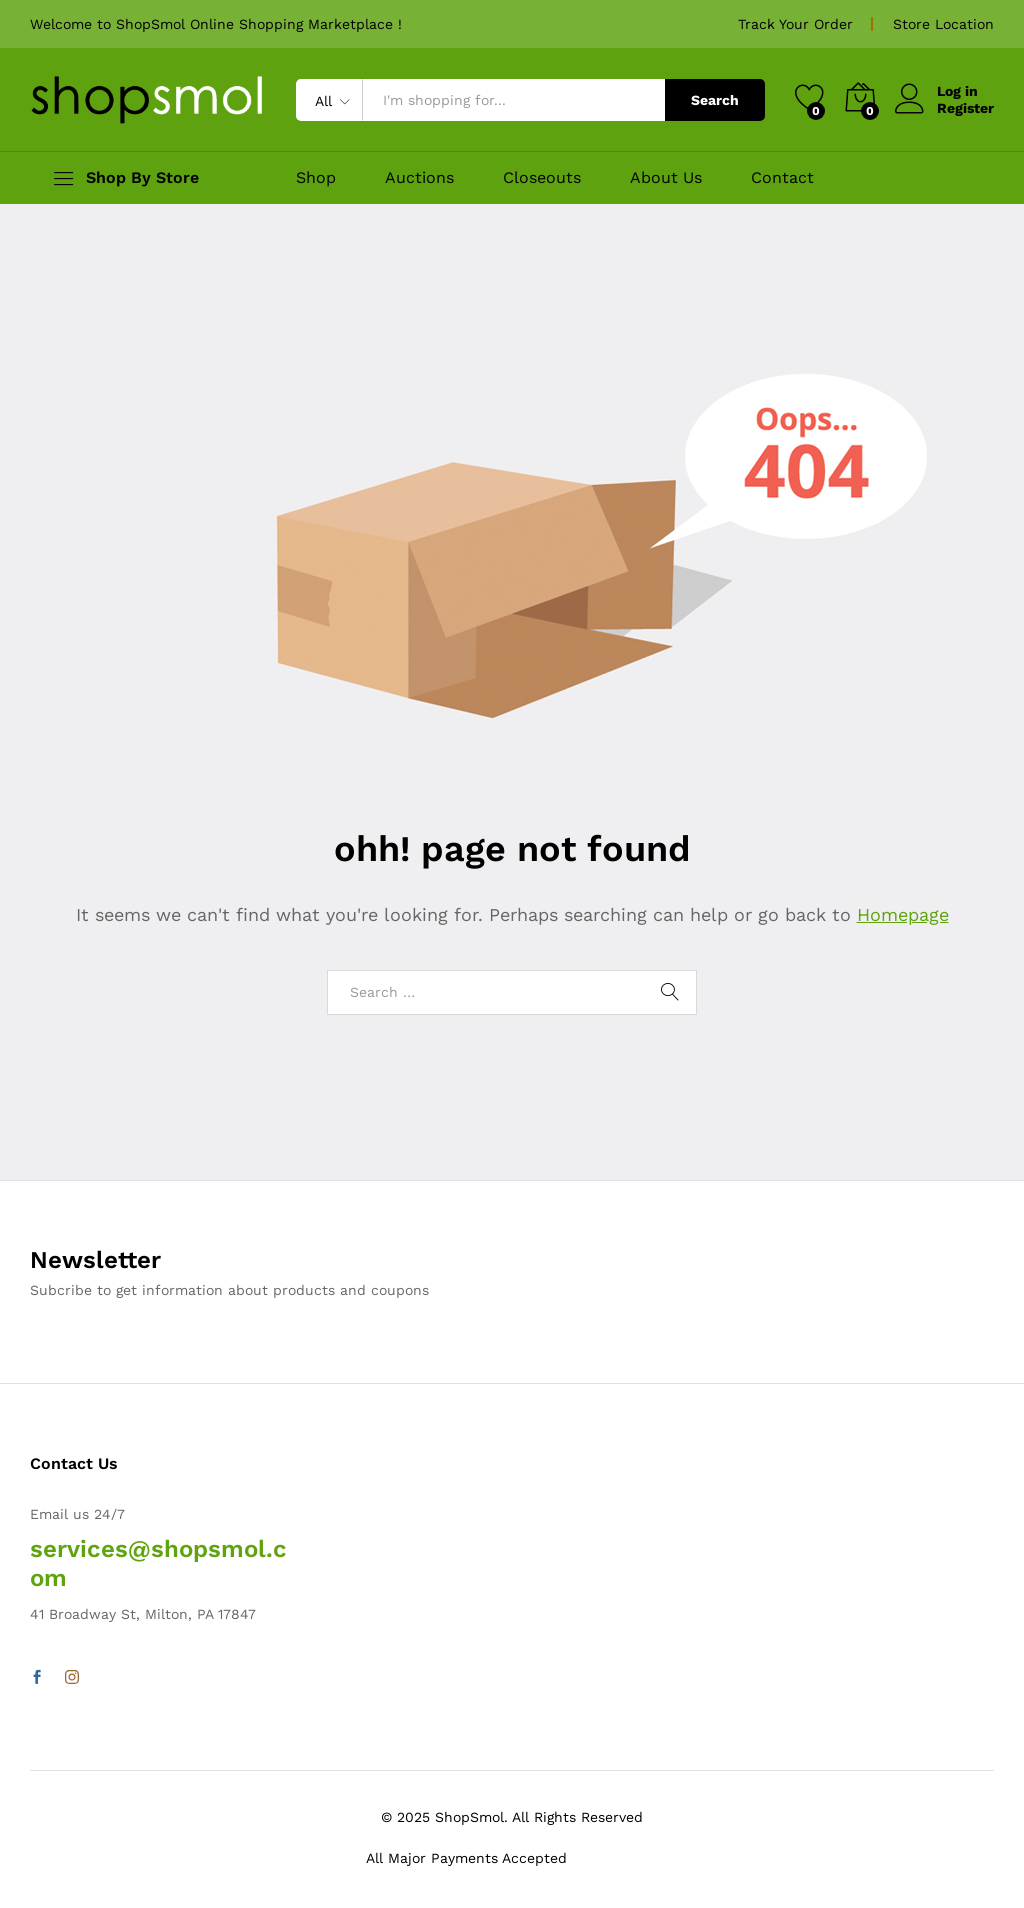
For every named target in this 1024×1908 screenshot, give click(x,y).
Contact (782, 178)
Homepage (903, 914)
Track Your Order (795, 24)
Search (715, 100)
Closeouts (542, 178)
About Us (666, 178)
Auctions (419, 178)
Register (965, 108)
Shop (316, 178)
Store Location (943, 24)
